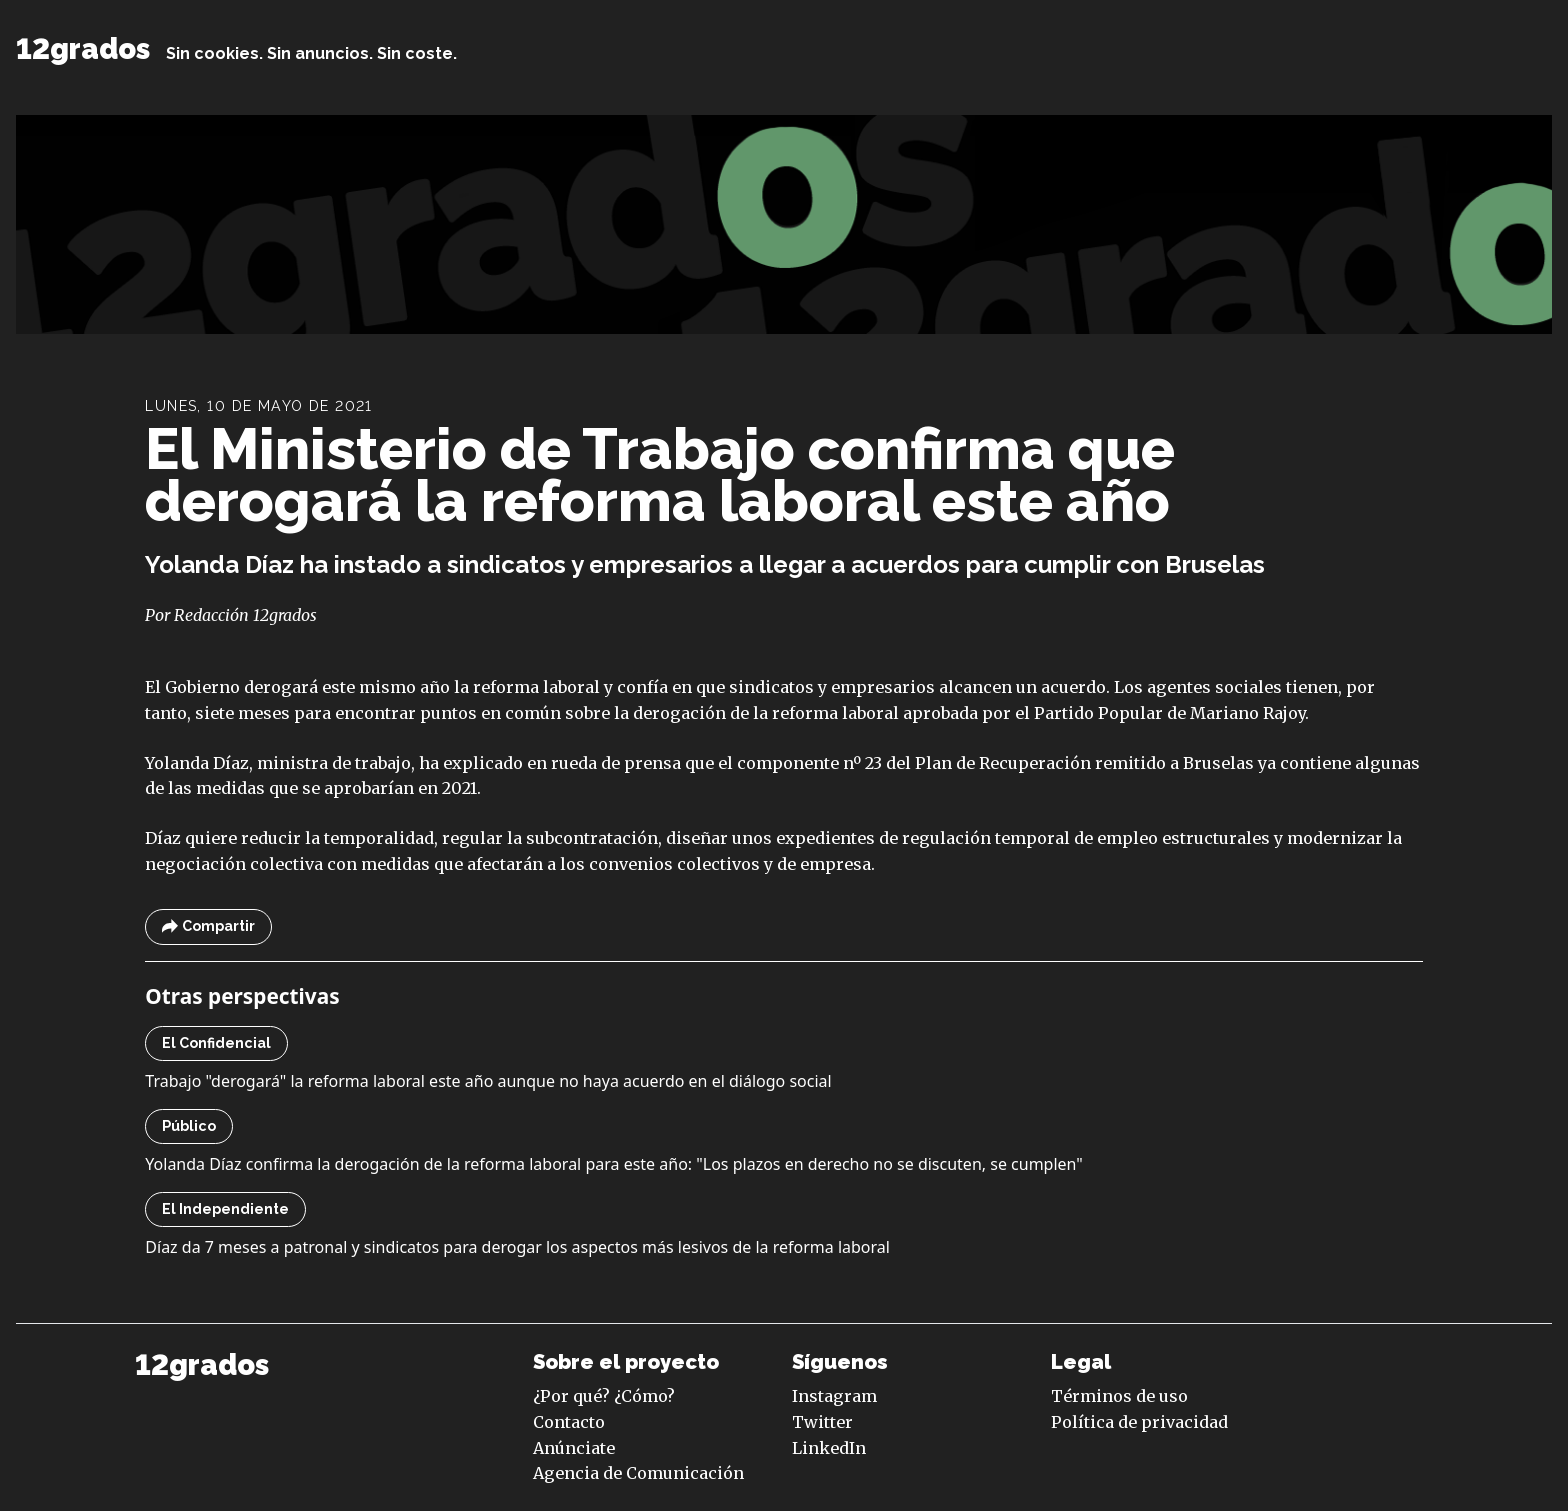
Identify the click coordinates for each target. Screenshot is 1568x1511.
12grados (83, 49)
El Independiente (225, 1209)
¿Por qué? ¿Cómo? (604, 1396)
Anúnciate (574, 1448)
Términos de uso (1119, 1396)
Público (189, 1126)
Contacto (569, 1422)
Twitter (822, 1422)
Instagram (834, 1396)
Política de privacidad (1139, 1422)
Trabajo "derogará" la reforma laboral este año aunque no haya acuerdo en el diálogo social (488, 1081)
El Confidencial (216, 1043)
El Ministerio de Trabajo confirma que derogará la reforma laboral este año (660, 474)
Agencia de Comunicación (638, 1473)
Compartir (208, 926)
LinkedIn (829, 1448)
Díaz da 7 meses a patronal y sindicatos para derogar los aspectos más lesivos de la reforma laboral (517, 1247)
